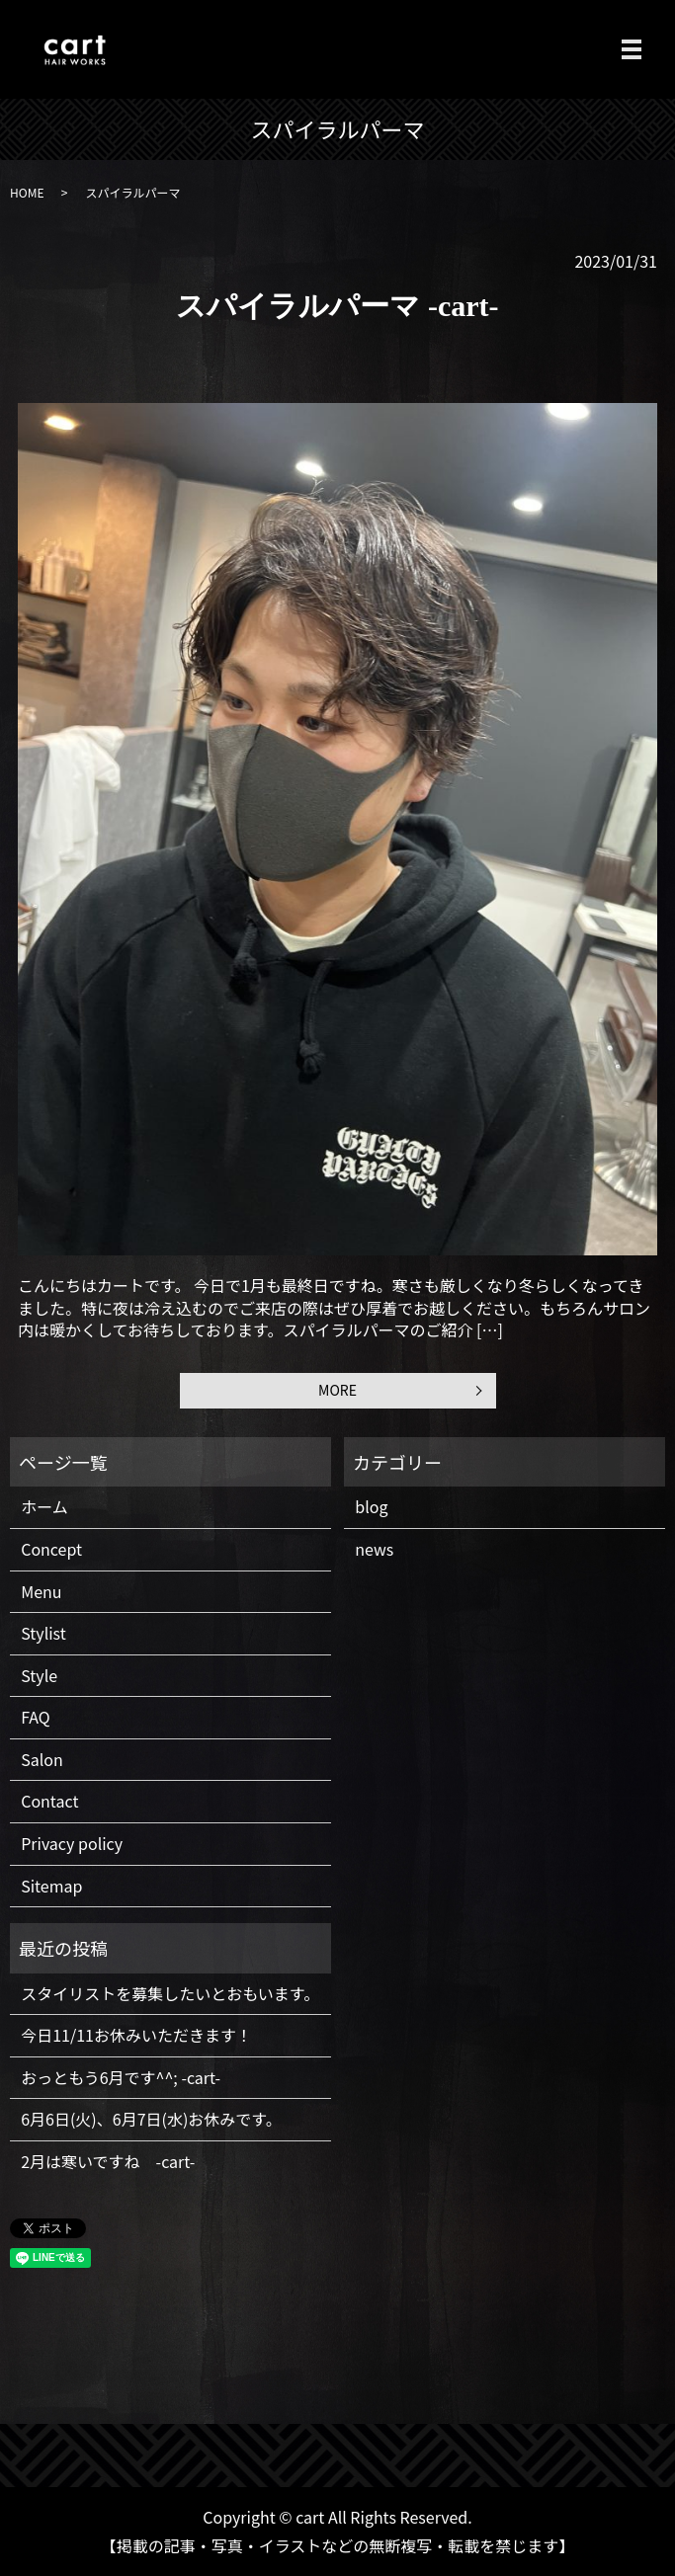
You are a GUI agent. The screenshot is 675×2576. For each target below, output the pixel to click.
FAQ (35, 1717)
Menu (41, 1591)
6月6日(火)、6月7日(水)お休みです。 (151, 2119)
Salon (42, 1759)
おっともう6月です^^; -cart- (120, 2077)
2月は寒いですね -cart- (108, 2161)
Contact (49, 1800)
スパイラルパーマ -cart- (337, 305)
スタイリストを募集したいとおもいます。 (170, 1993)
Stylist (43, 1633)
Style (39, 1675)
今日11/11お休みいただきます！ (136, 2035)
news (374, 1549)
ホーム (44, 1506)
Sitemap (51, 1885)
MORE (337, 1390)
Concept (51, 1549)
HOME (26, 192)
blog (371, 1506)
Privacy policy (72, 1843)
